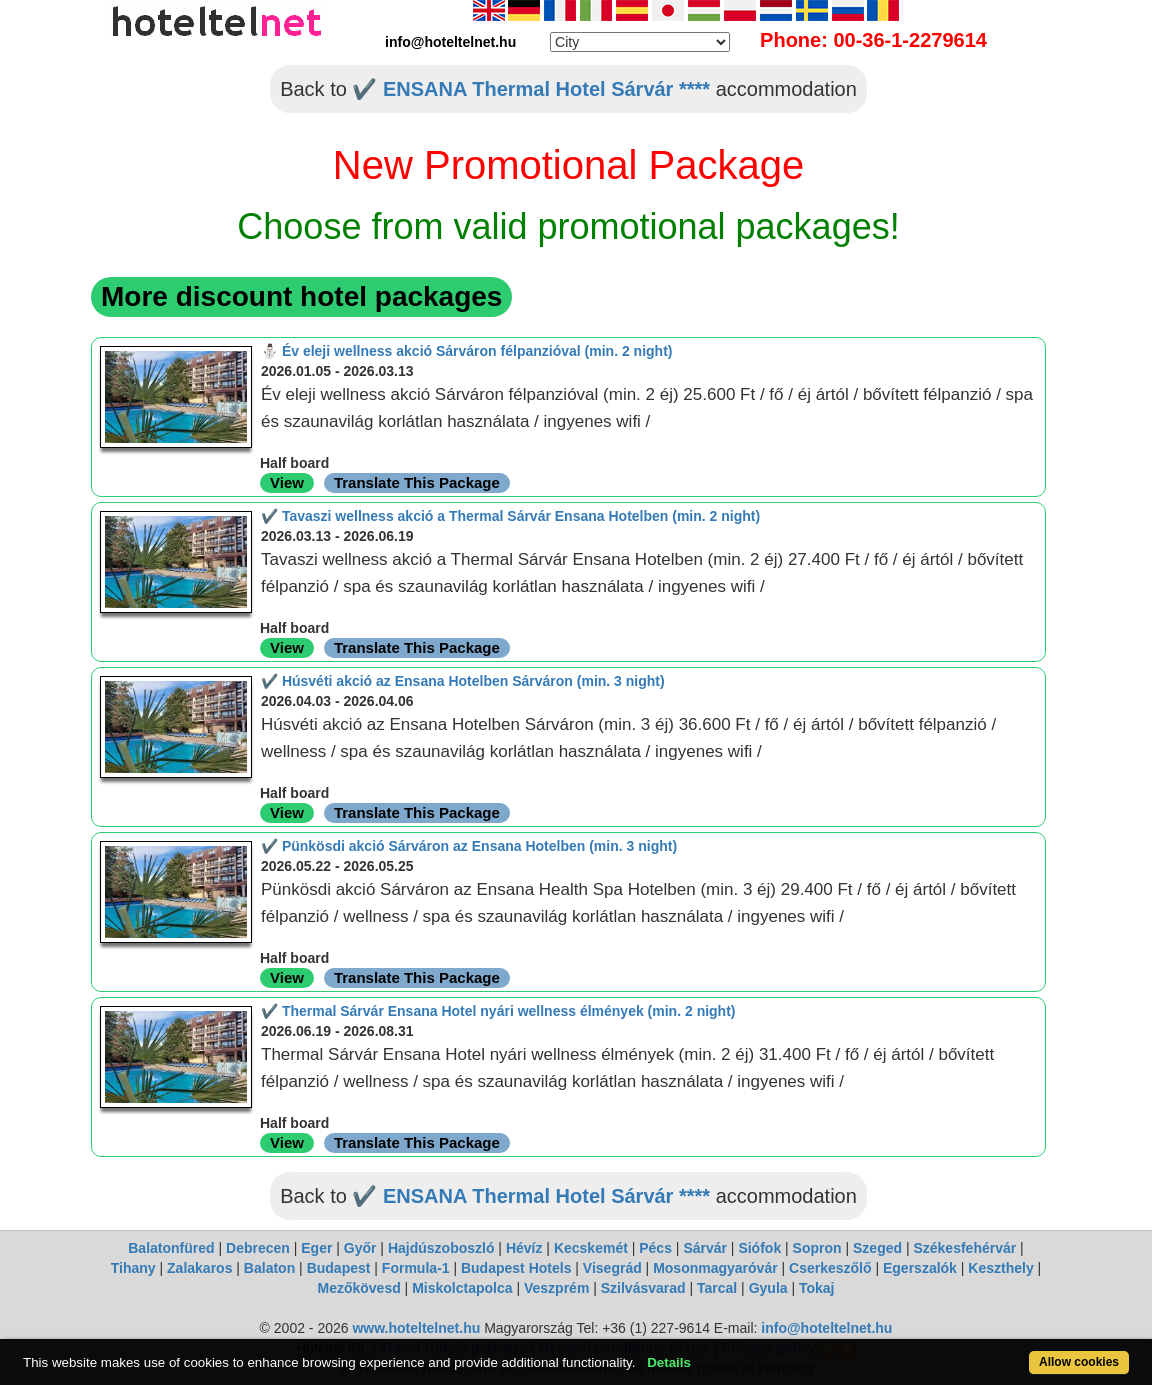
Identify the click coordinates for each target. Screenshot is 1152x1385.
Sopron (817, 1248)
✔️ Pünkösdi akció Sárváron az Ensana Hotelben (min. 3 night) (469, 846)
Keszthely (1000, 1268)
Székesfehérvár (964, 1248)
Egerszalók (920, 1268)
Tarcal (717, 1288)
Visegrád (612, 1268)
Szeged (877, 1248)
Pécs (655, 1248)
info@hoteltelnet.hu (826, 1328)
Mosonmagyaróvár (715, 1268)
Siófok (759, 1248)
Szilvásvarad (643, 1288)
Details (669, 1362)
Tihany (133, 1268)
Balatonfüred (171, 1248)
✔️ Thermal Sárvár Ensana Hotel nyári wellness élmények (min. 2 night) (498, 1011)
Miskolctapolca (462, 1288)
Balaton (269, 1268)
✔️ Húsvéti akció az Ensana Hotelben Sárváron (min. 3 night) (463, 681)
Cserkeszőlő (830, 1268)
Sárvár (705, 1248)
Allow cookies (1079, 1362)
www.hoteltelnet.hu (416, 1328)
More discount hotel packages (301, 296)
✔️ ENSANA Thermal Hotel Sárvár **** (531, 89)
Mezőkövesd (358, 1288)
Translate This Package (417, 482)
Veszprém (556, 1288)
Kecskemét (591, 1248)
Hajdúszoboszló (441, 1248)
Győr (360, 1248)
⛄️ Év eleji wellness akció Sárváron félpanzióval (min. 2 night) (466, 351)
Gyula (768, 1288)
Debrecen (258, 1248)
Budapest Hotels (516, 1268)
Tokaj (817, 1288)
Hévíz (524, 1248)
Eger (316, 1248)
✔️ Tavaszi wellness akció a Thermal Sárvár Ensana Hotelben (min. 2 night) (510, 516)
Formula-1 (416, 1268)
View (287, 482)
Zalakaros (199, 1268)
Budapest (339, 1268)
